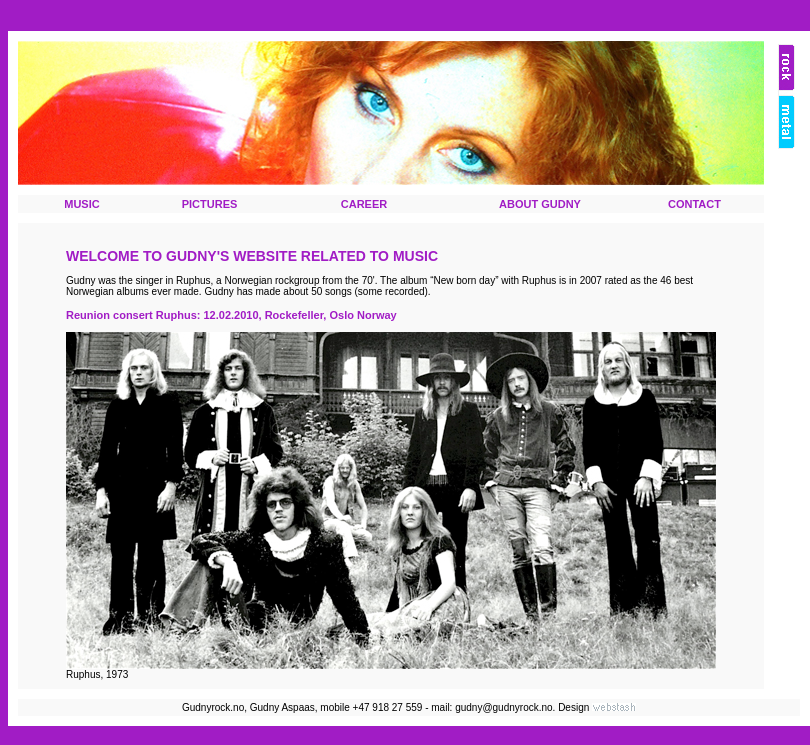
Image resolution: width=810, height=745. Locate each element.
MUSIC (81, 204)
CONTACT (694, 204)
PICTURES (210, 204)
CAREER (364, 204)
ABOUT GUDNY (540, 204)
